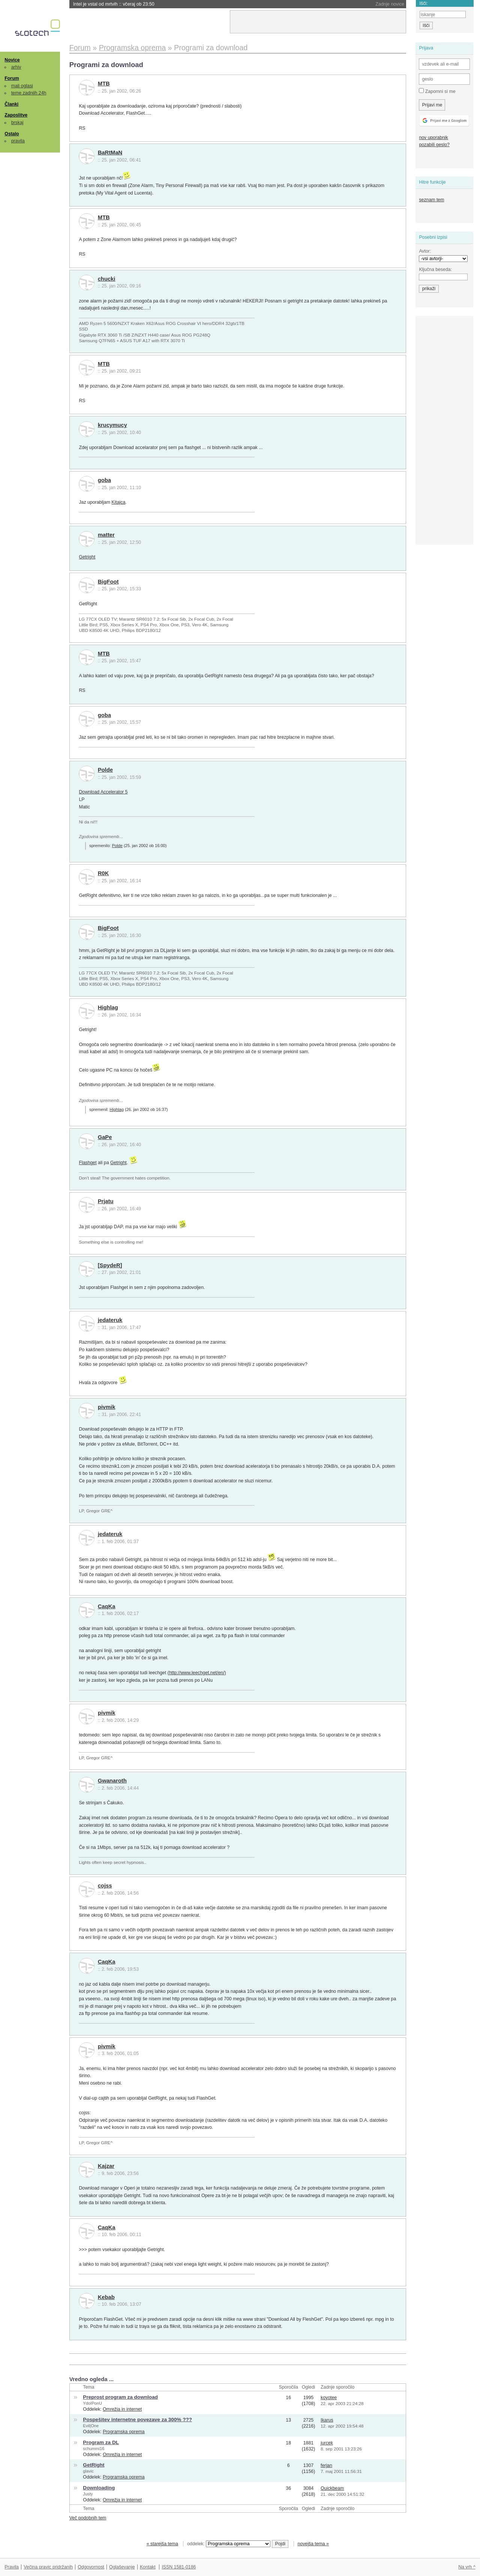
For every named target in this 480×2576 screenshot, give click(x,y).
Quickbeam (332, 2488)
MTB (104, 84)
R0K (103, 873)
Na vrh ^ (466, 2567)
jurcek (327, 2443)
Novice (12, 60)
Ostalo (11, 133)
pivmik (107, 1407)
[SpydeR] (110, 1265)
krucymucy (112, 425)
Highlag (108, 1007)
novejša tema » (313, 2543)
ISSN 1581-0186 (179, 2567)
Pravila (11, 2567)
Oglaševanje (122, 2567)
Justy (88, 2494)
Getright (87, 557)
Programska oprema (124, 2431)
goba (104, 480)
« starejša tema (162, 2543)
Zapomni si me (437, 91)
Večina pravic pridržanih (48, 2567)
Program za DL (101, 2442)
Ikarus (327, 2420)
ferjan (326, 2465)
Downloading (99, 2488)
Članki (11, 104)
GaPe (105, 1137)
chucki (107, 279)
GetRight (93, 2465)
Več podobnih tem (87, 2518)
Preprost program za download (120, 2397)
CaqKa (107, 1606)
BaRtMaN (110, 153)
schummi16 (93, 2448)
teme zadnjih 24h (28, 93)
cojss (105, 1886)
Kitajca (118, 502)
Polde (105, 770)
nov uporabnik (433, 137)
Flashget (87, 1162)
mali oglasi (22, 85)
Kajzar (106, 2166)
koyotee (329, 2397)
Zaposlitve (15, 115)
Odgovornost (91, 2567)
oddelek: (228, 2543)
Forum (11, 78)
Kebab (106, 2297)
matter (106, 535)
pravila (18, 141)
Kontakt (148, 2567)
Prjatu (106, 1201)
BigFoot (108, 582)
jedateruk (110, 1320)
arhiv (16, 67)
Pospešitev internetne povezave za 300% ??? (137, 2419)
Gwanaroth (112, 1781)
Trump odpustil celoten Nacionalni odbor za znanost (144, 4)
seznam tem (431, 199)
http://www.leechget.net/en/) (197, 1672)
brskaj (17, 122)
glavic (88, 2471)
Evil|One (91, 2425)
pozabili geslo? (434, 144)
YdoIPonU (92, 2403)
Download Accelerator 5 (103, 792)
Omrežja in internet (122, 2409)
